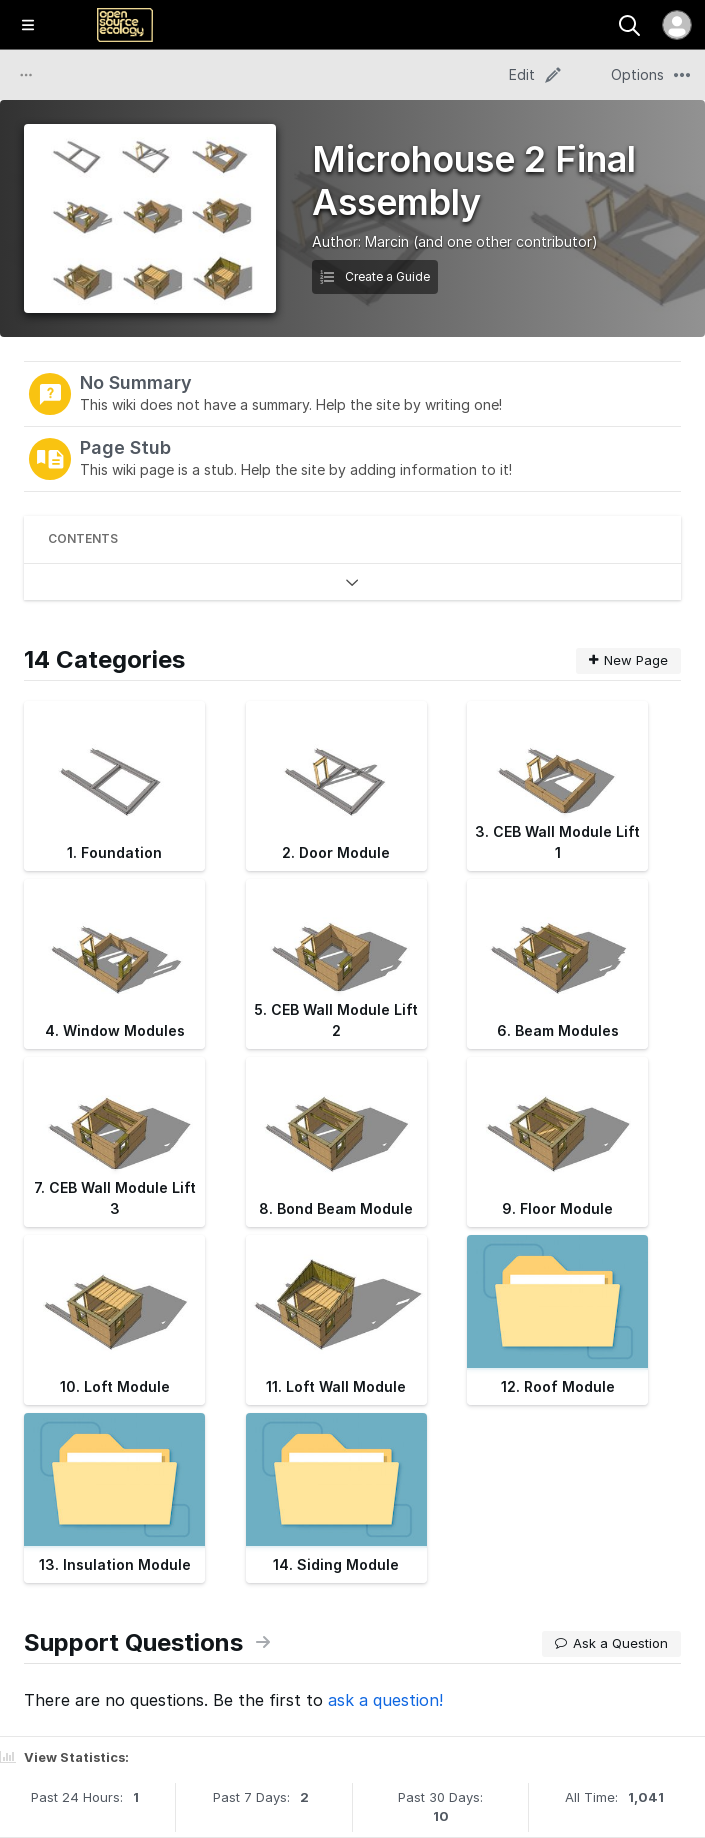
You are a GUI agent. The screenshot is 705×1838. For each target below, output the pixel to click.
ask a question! (385, 1700)
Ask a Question (611, 1643)
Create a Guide (375, 276)
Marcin (387, 241)
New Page (628, 660)
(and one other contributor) (505, 241)
